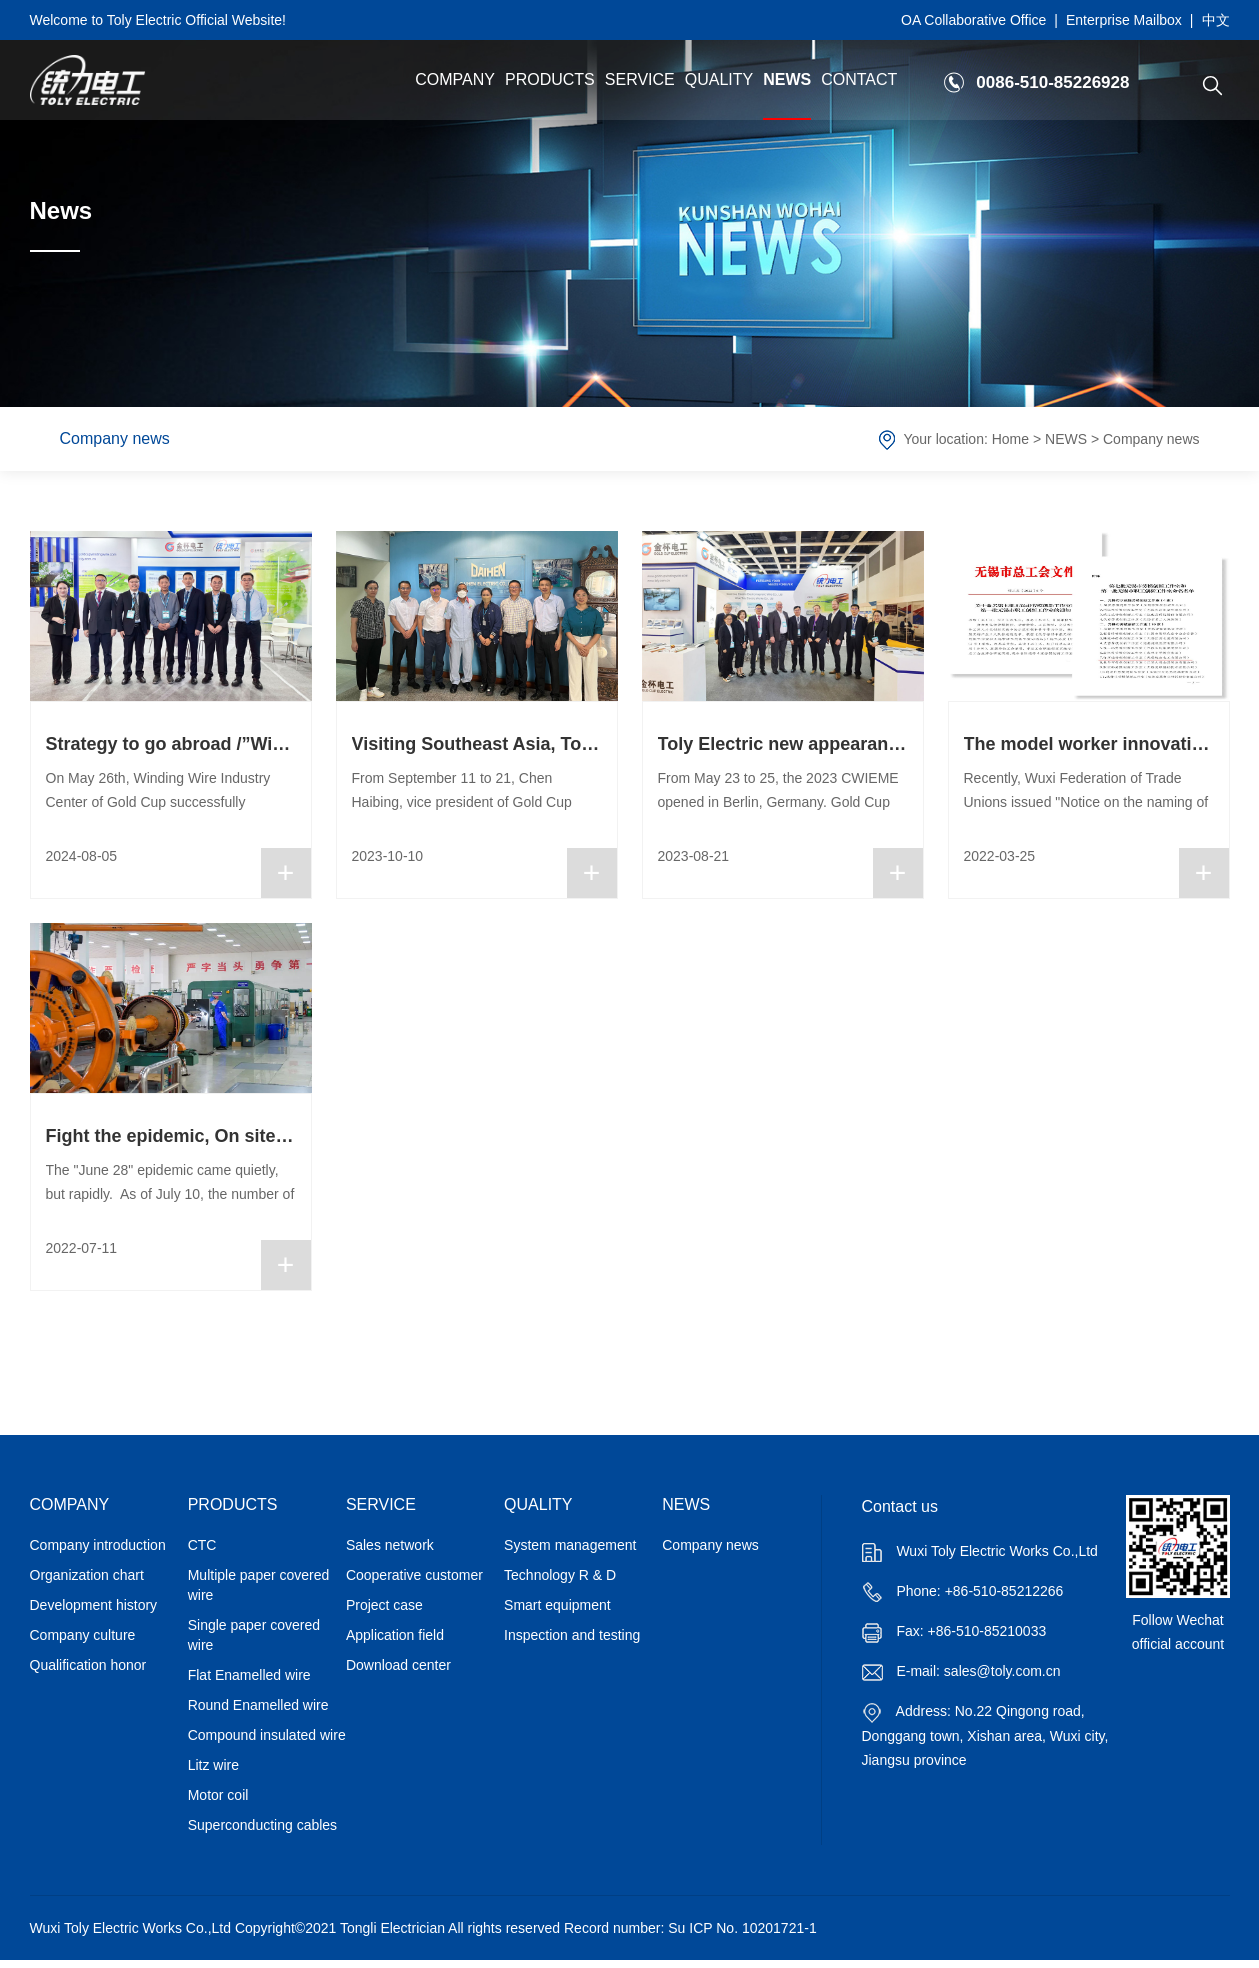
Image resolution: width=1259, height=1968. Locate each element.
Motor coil (218, 1795)
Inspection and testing (572, 1635)
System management (570, 1545)
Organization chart (87, 1575)
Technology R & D (560, 1575)
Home (1010, 439)
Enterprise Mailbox (1124, 20)
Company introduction (98, 1545)
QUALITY (719, 79)
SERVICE (640, 79)
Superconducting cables (262, 1825)
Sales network (390, 1545)
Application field (395, 1635)
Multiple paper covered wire (259, 1585)
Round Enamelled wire (258, 1705)
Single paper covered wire (254, 1635)
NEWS (787, 79)
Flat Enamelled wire (249, 1675)
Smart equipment (557, 1605)
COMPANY (455, 79)
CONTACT (859, 79)
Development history (94, 1605)
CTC (202, 1545)
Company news (115, 438)
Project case (384, 1605)
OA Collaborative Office (973, 20)
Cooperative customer (414, 1575)
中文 (1216, 20)
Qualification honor (88, 1665)
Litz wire (213, 1765)
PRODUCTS (550, 79)
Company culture (83, 1635)
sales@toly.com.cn (1002, 1671)
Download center (398, 1665)
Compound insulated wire (267, 1735)
